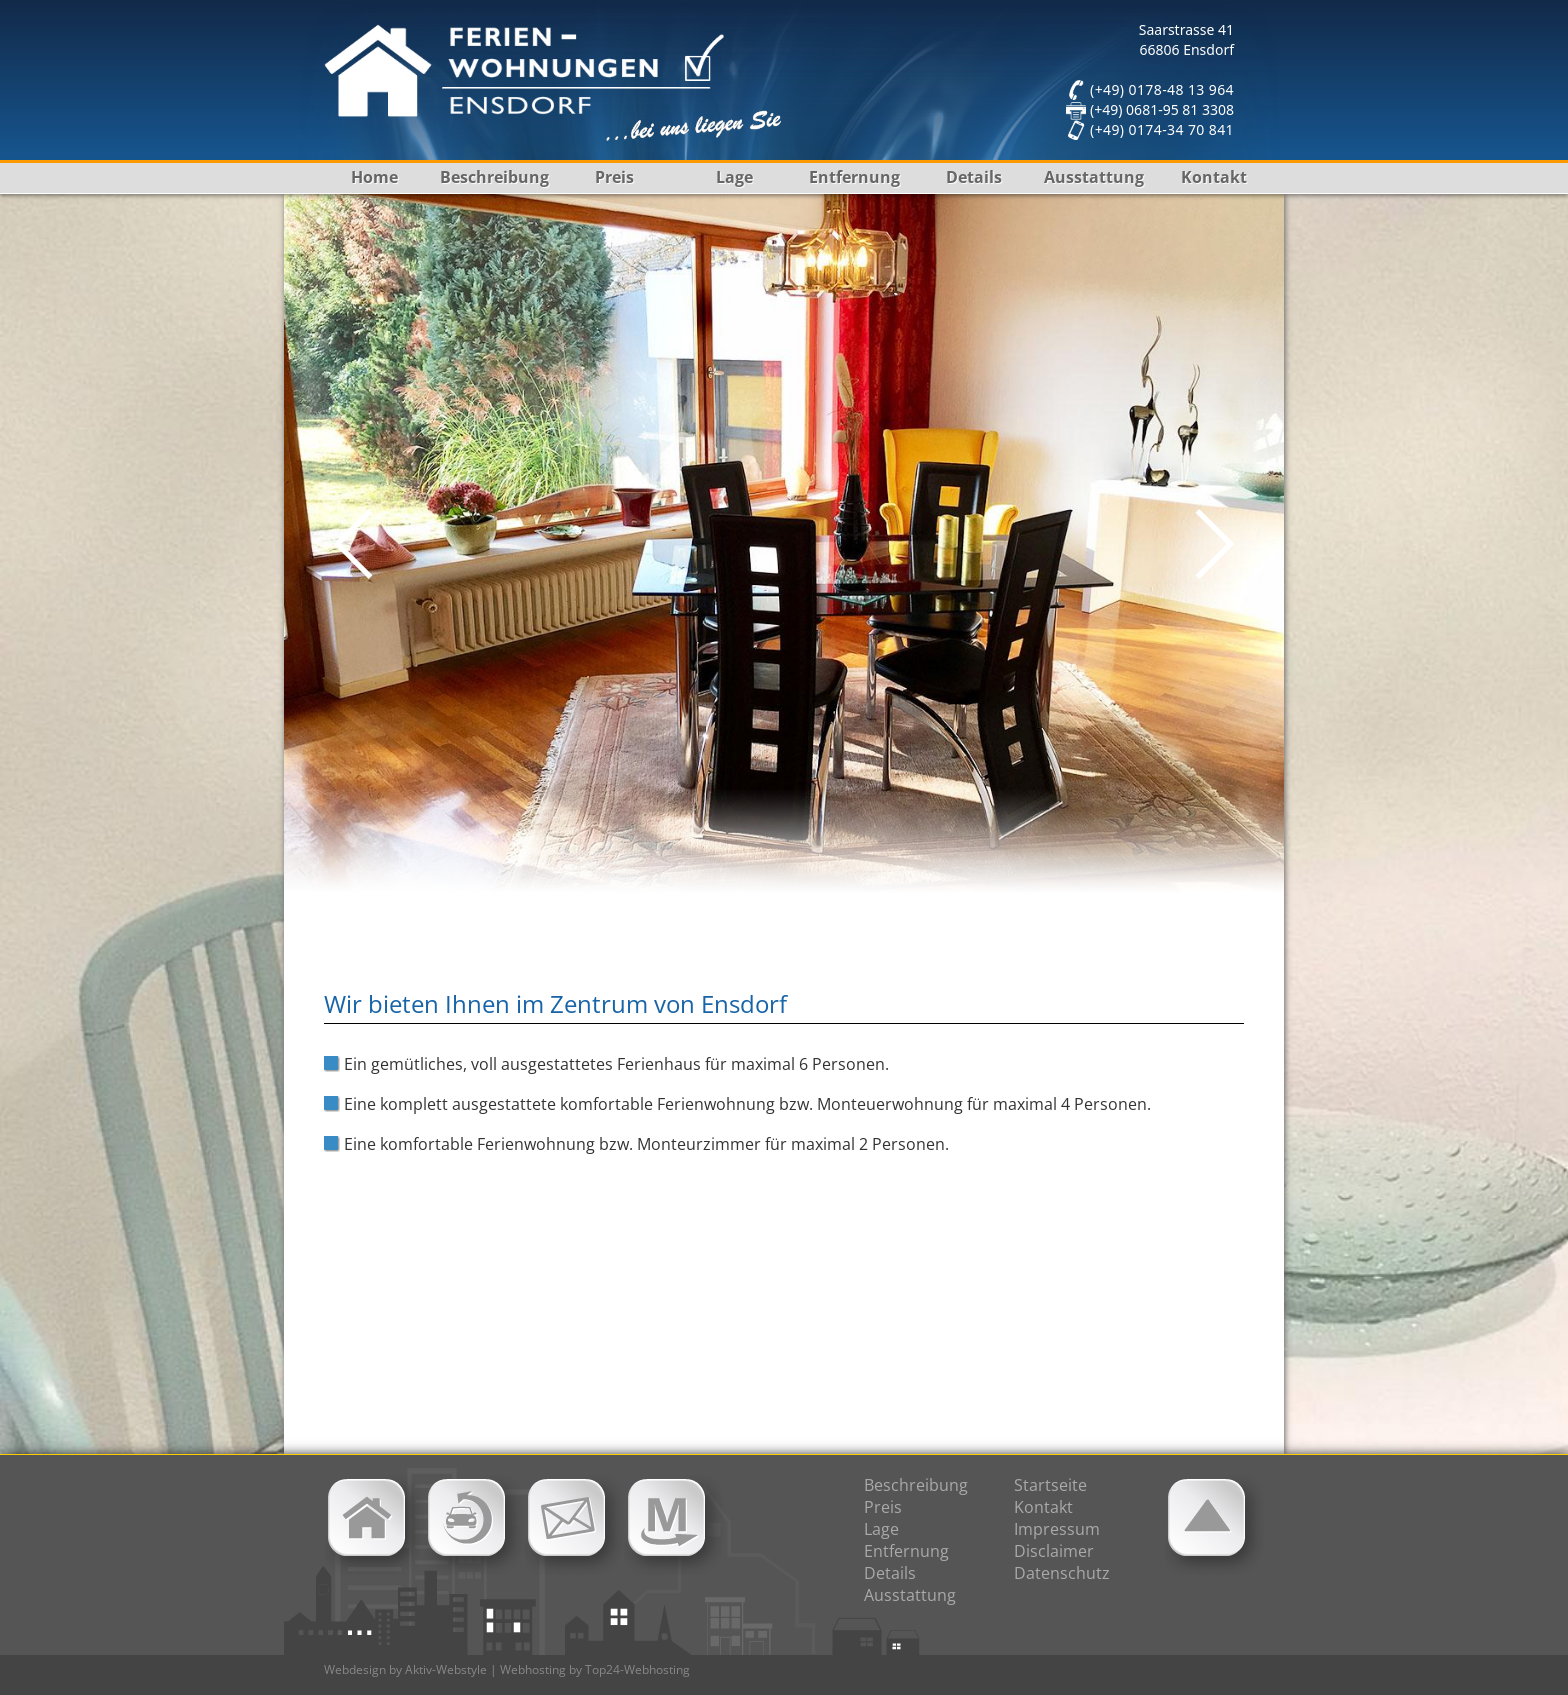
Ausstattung (1094, 177)
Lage (734, 177)
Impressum (1057, 1529)
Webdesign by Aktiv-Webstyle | (410, 1669)
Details (974, 177)
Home (374, 177)
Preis (614, 177)
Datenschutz (1062, 1573)
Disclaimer (1054, 1551)
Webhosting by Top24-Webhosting (595, 1669)
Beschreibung (494, 177)
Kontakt (1214, 177)
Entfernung (854, 177)
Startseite (1050, 1485)
